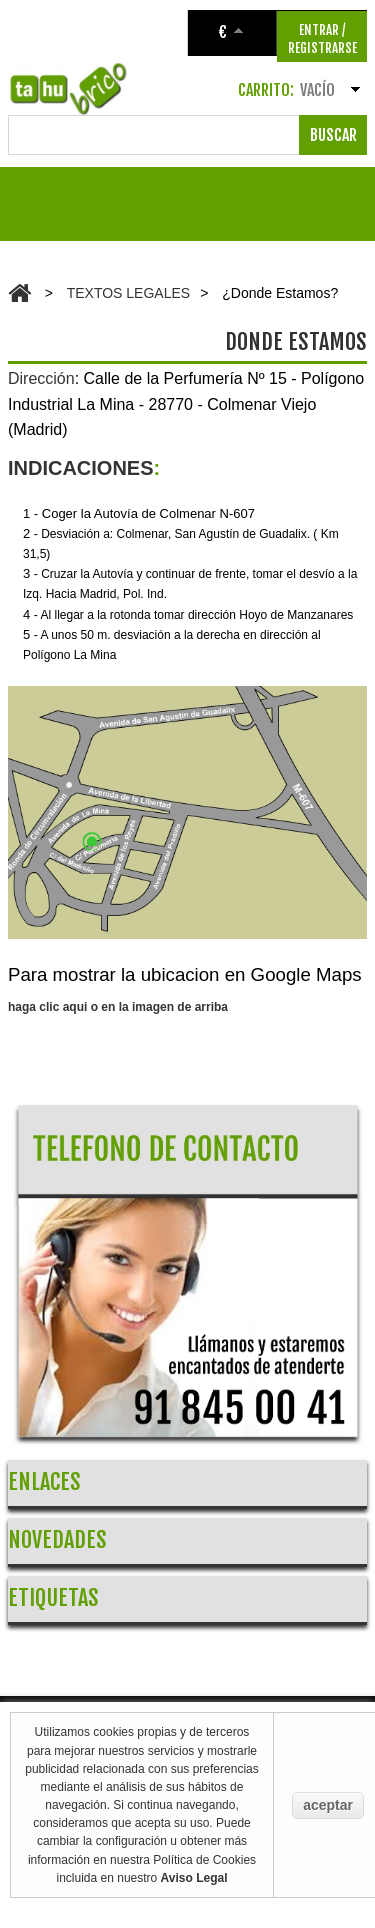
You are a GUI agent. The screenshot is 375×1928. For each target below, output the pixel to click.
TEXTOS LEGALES (128, 293)
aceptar (328, 1805)
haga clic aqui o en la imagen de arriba (118, 1007)
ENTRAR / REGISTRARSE (322, 39)
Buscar (333, 135)
